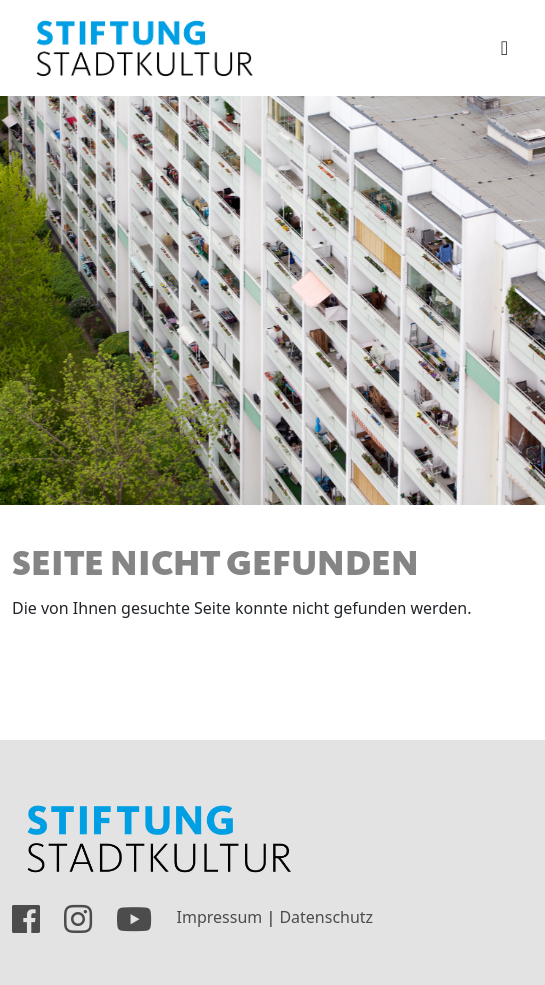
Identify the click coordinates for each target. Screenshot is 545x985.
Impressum (220, 918)
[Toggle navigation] (504, 48)
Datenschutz (326, 918)
